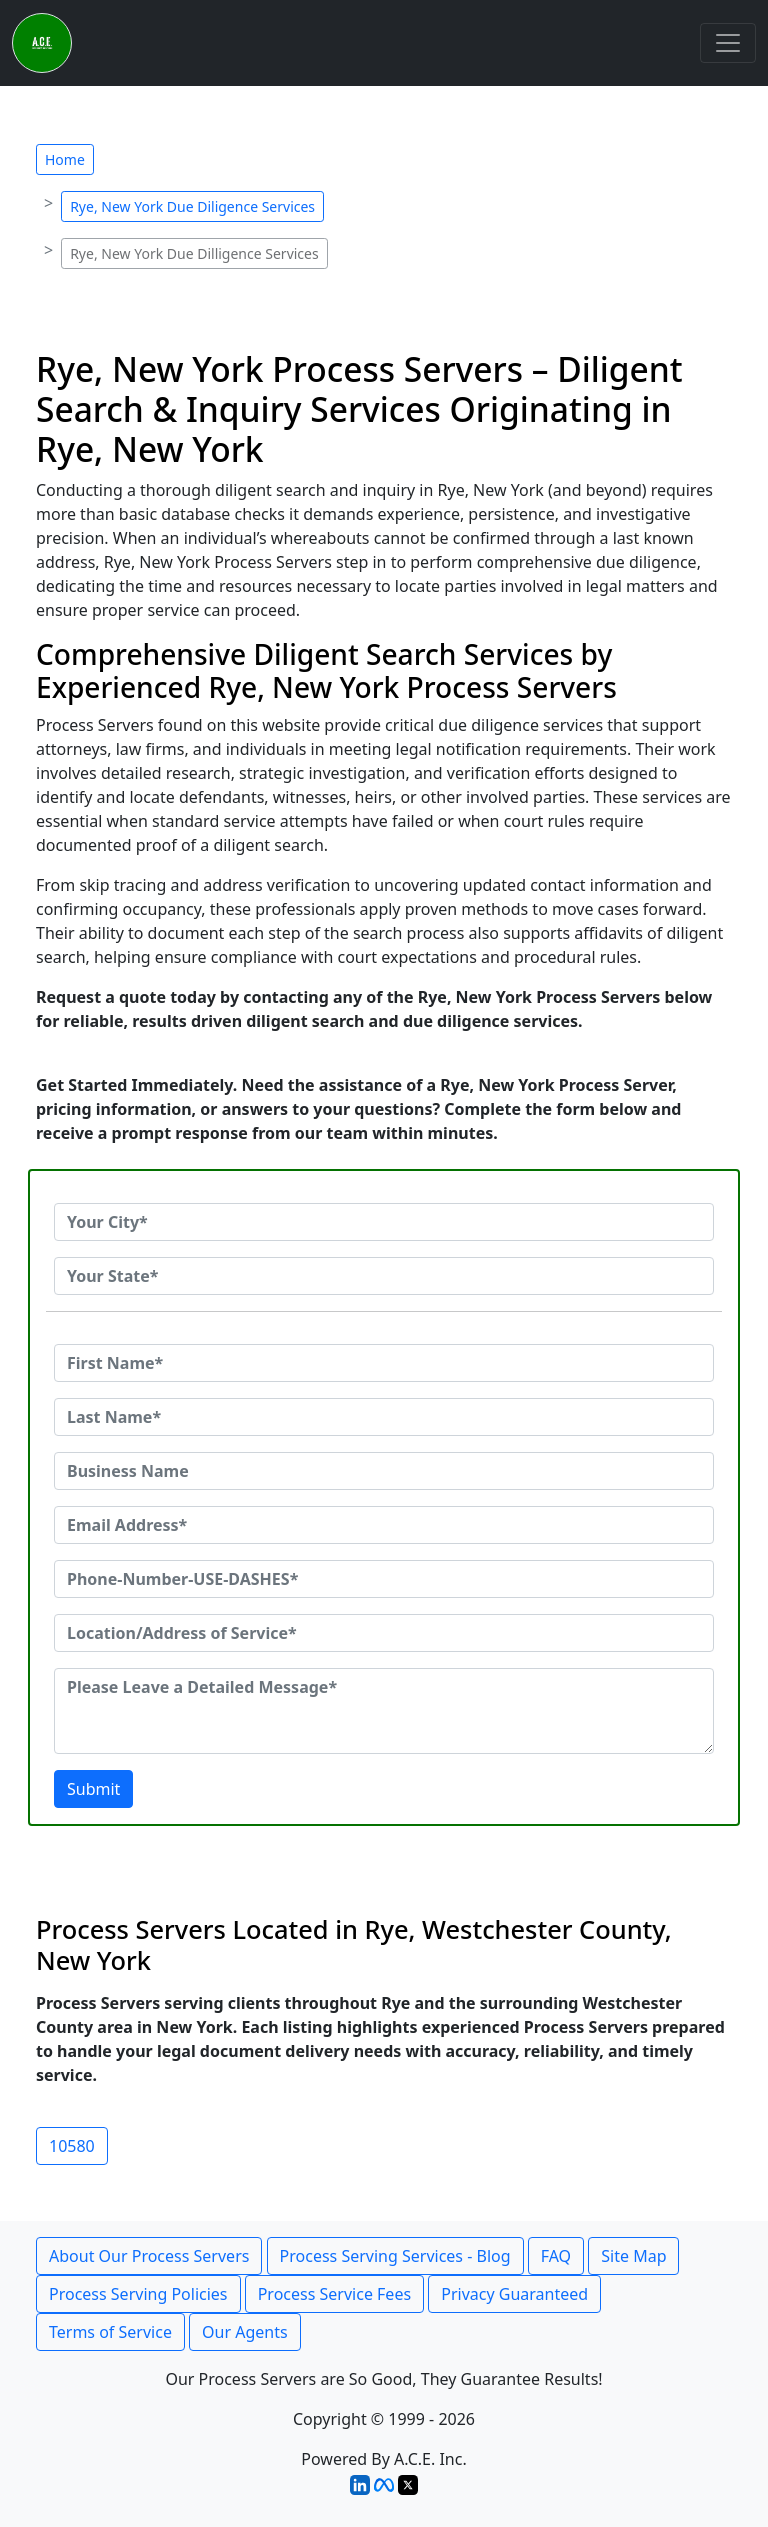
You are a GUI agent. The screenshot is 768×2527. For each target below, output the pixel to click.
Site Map (633, 2256)
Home (65, 159)
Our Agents (245, 2332)
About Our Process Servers (149, 2256)
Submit (93, 1789)
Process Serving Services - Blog (395, 2256)
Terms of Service (110, 2332)
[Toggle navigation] (728, 43)
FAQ (556, 2256)
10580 (72, 2146)
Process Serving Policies (138, 2294)
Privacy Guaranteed (514, 2294)
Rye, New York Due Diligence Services (192, 206)
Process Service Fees (334, 2294)
